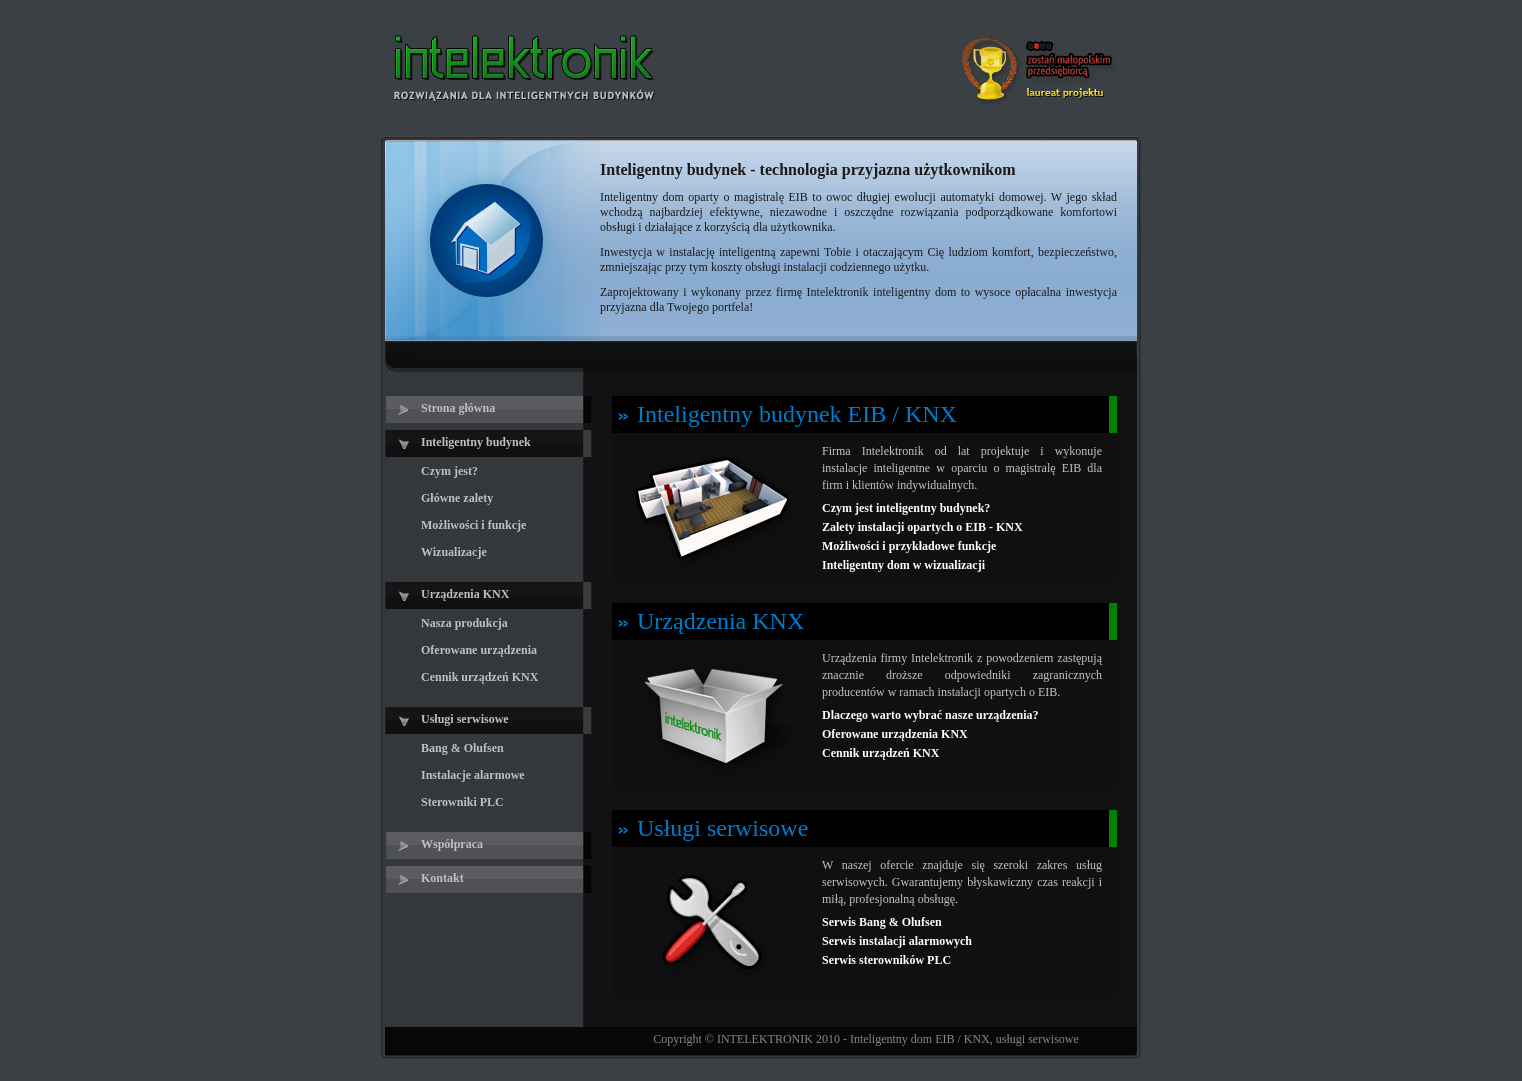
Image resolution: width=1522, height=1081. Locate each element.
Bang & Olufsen (462, 748)
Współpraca (452, 844)
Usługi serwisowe (465, 719)
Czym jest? (449, 471)
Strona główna (458, 408)
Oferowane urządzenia (479, 650)
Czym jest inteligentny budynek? (906, 508)
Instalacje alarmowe (473, 775)
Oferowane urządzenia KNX (895, 734)
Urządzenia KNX (465, 594)
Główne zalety (457, 498)
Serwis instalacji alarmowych (897, 941)
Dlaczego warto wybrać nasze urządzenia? (930, 715)
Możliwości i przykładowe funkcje (909, 546)
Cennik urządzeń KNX (880, 753)
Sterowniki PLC (462, 802)
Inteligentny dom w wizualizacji (903, 565)
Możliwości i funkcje (473, 525)
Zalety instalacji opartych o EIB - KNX (922, 527)
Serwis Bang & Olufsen (882, 922)
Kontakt (442, 878)
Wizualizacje (454, 552)
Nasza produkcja (464, 623)
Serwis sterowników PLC (886, 960)
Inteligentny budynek (476, 442)
